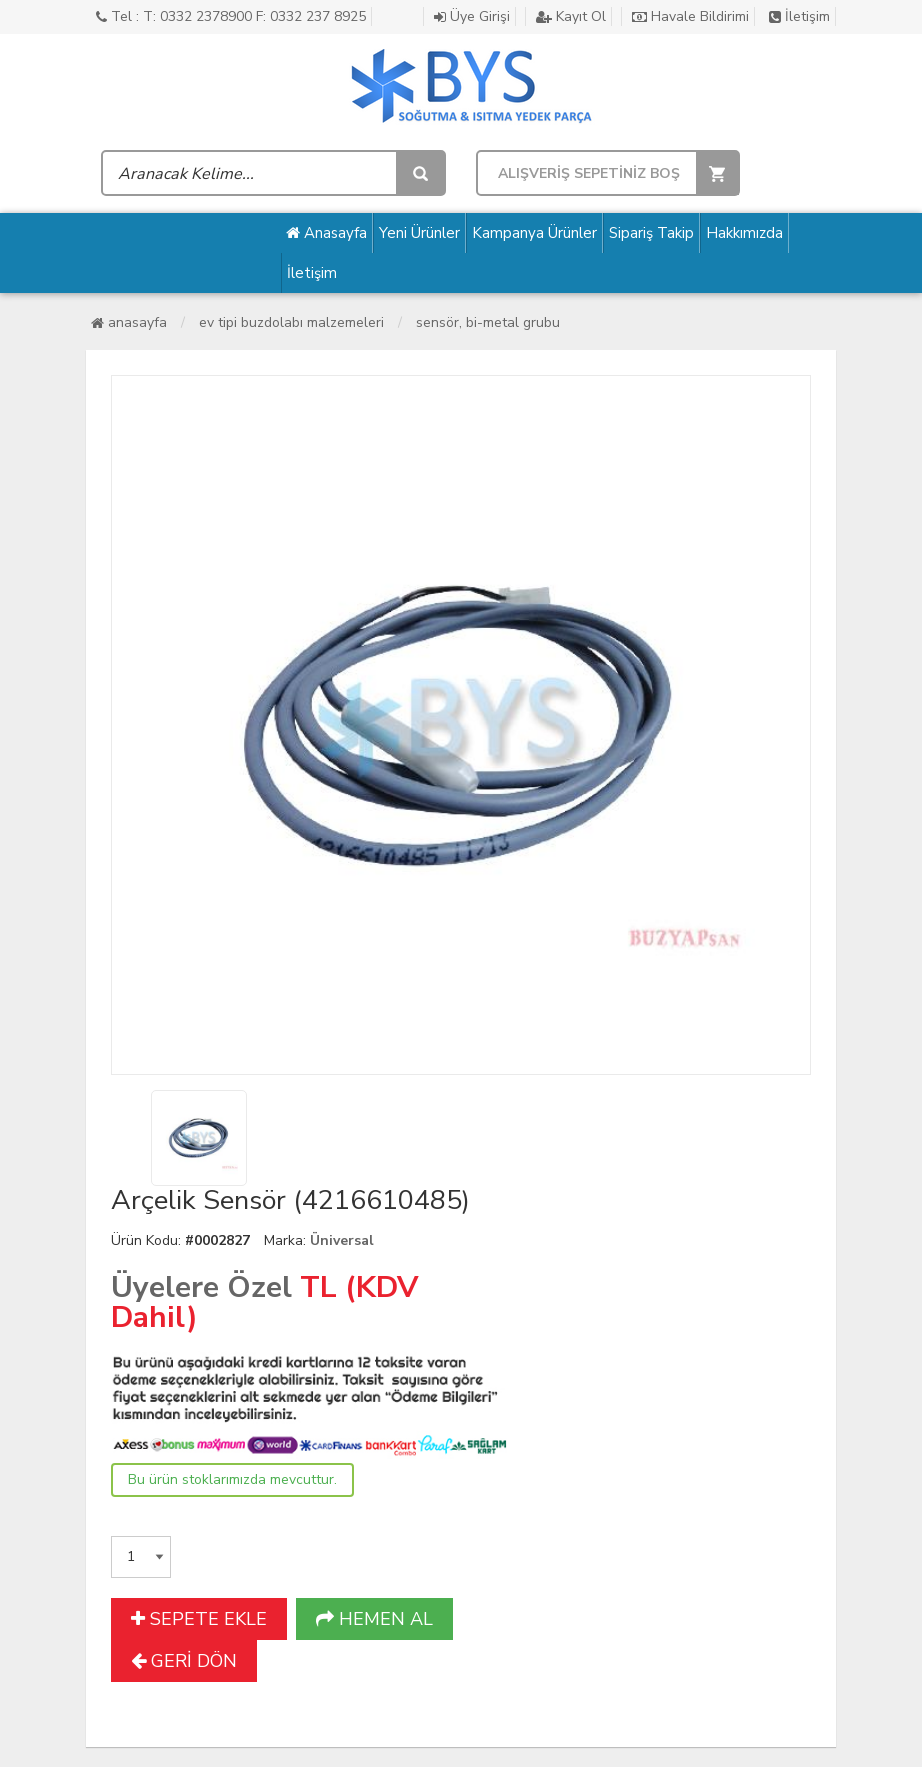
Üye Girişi (472, 16)
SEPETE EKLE (199, 1619)
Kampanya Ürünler (534, 233)
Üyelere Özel (201, 1287)
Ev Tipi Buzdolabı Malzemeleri (291, 322)
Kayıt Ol (571, 16)
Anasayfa (326, 233)
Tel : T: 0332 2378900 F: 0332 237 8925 (231, 16)
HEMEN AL (374, 1619)
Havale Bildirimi (690, 16)
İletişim (799, 16)
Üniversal (342, 1240)
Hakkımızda (744, 233)
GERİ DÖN (184, 1661)
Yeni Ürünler (419, 233)
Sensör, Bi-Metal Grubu (488, 322)
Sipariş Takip (651, 233)
